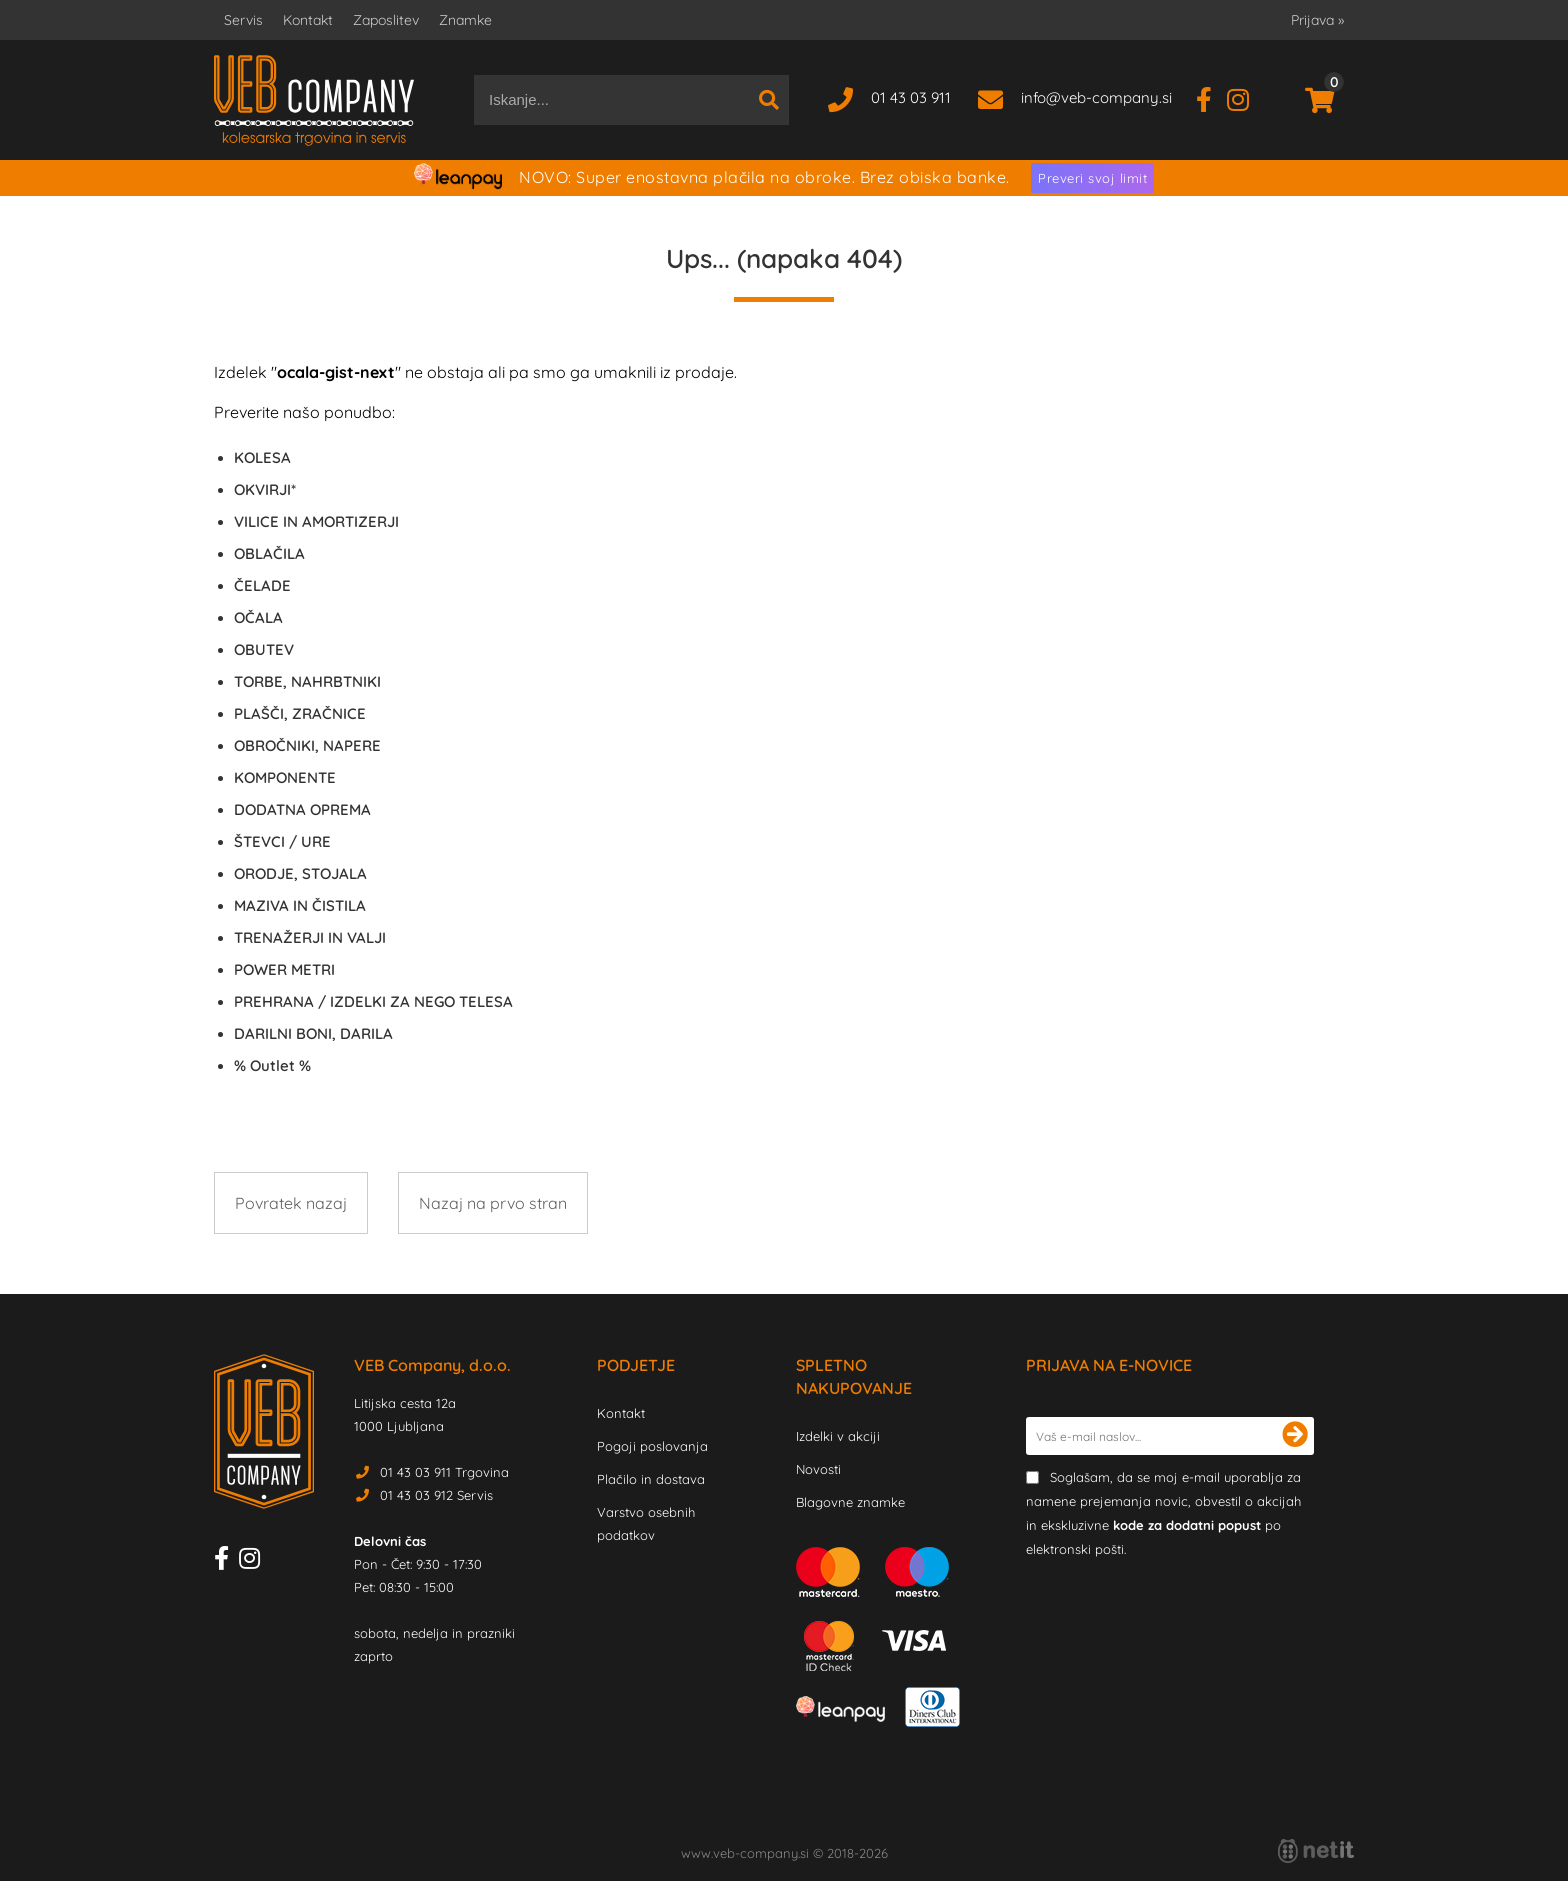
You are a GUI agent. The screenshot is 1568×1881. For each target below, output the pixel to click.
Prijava (1317, 20)
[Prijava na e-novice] (1295, 1436)
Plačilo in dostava (651, 1479)
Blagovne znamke (850, 1502)
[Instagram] (1245, 97)
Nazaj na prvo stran (493, 1203)
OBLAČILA (269, 553)
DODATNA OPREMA (302, 809)
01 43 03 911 (911, 97)
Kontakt (308, 20)
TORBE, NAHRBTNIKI (307, 681)
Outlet (272, 1065)
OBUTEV (264, 649)
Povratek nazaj (291, 1203)
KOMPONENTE (285, 777)
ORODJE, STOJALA (300, 873)
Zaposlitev (386, 20)
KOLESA (262, 457)
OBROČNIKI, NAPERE (307, 745)
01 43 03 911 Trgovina (444, 1472)
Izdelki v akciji (838, 1436)
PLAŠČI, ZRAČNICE (300, 713)
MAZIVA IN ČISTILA (300, 905)
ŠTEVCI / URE (282, 841)
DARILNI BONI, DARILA (313, 1033)
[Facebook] (1211, 97)
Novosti (818, 1469)
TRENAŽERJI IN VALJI (310, 937)
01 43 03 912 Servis (436, 1495)
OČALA (258, 617)
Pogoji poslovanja (652, 1446)
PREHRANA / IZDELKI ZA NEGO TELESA (373, 1001)
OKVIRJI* (265, 489)
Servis (243, 20)
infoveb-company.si (1096, 97)
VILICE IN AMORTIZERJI (316, 521)
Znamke (465, 20)
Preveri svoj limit (1092, 178)
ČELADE (262, 585)
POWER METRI (284, 969)
